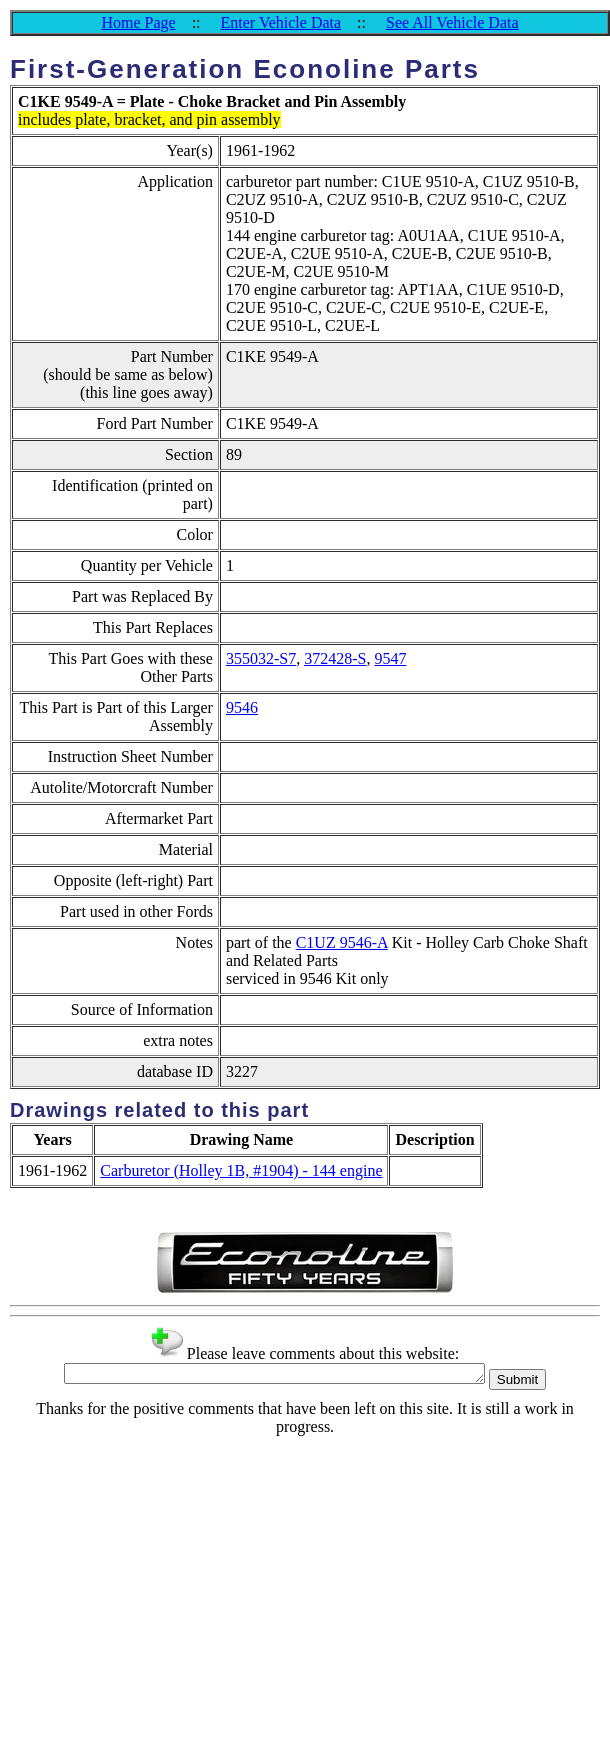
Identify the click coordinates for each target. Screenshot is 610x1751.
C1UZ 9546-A (342, 942)
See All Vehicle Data (452, 22)
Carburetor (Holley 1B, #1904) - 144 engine (241, 1170)
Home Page (138, 22)
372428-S (335, 658)
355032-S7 (261, 658)
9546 (242, 707)
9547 (390, 658)
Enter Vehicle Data (281, 22)
